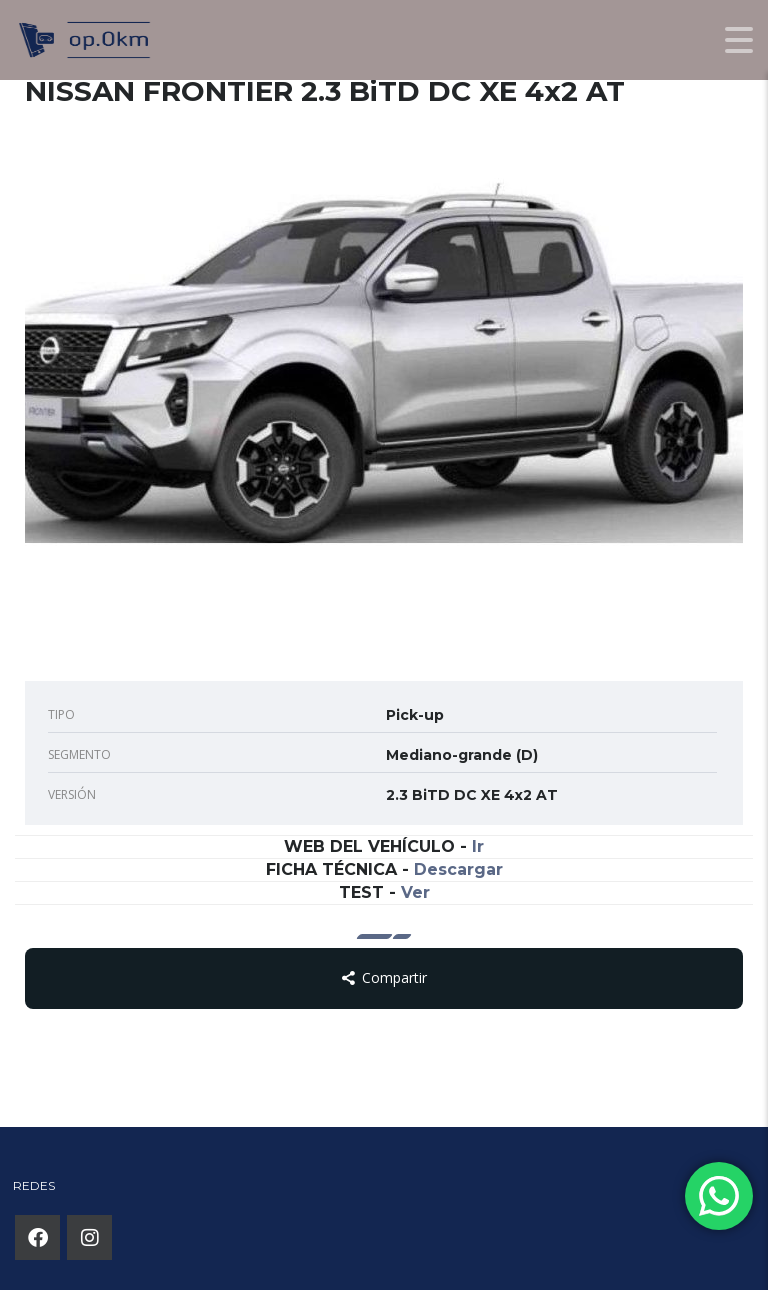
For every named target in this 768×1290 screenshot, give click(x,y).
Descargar (458, 869)
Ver (415, 892)
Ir (478, 846)
